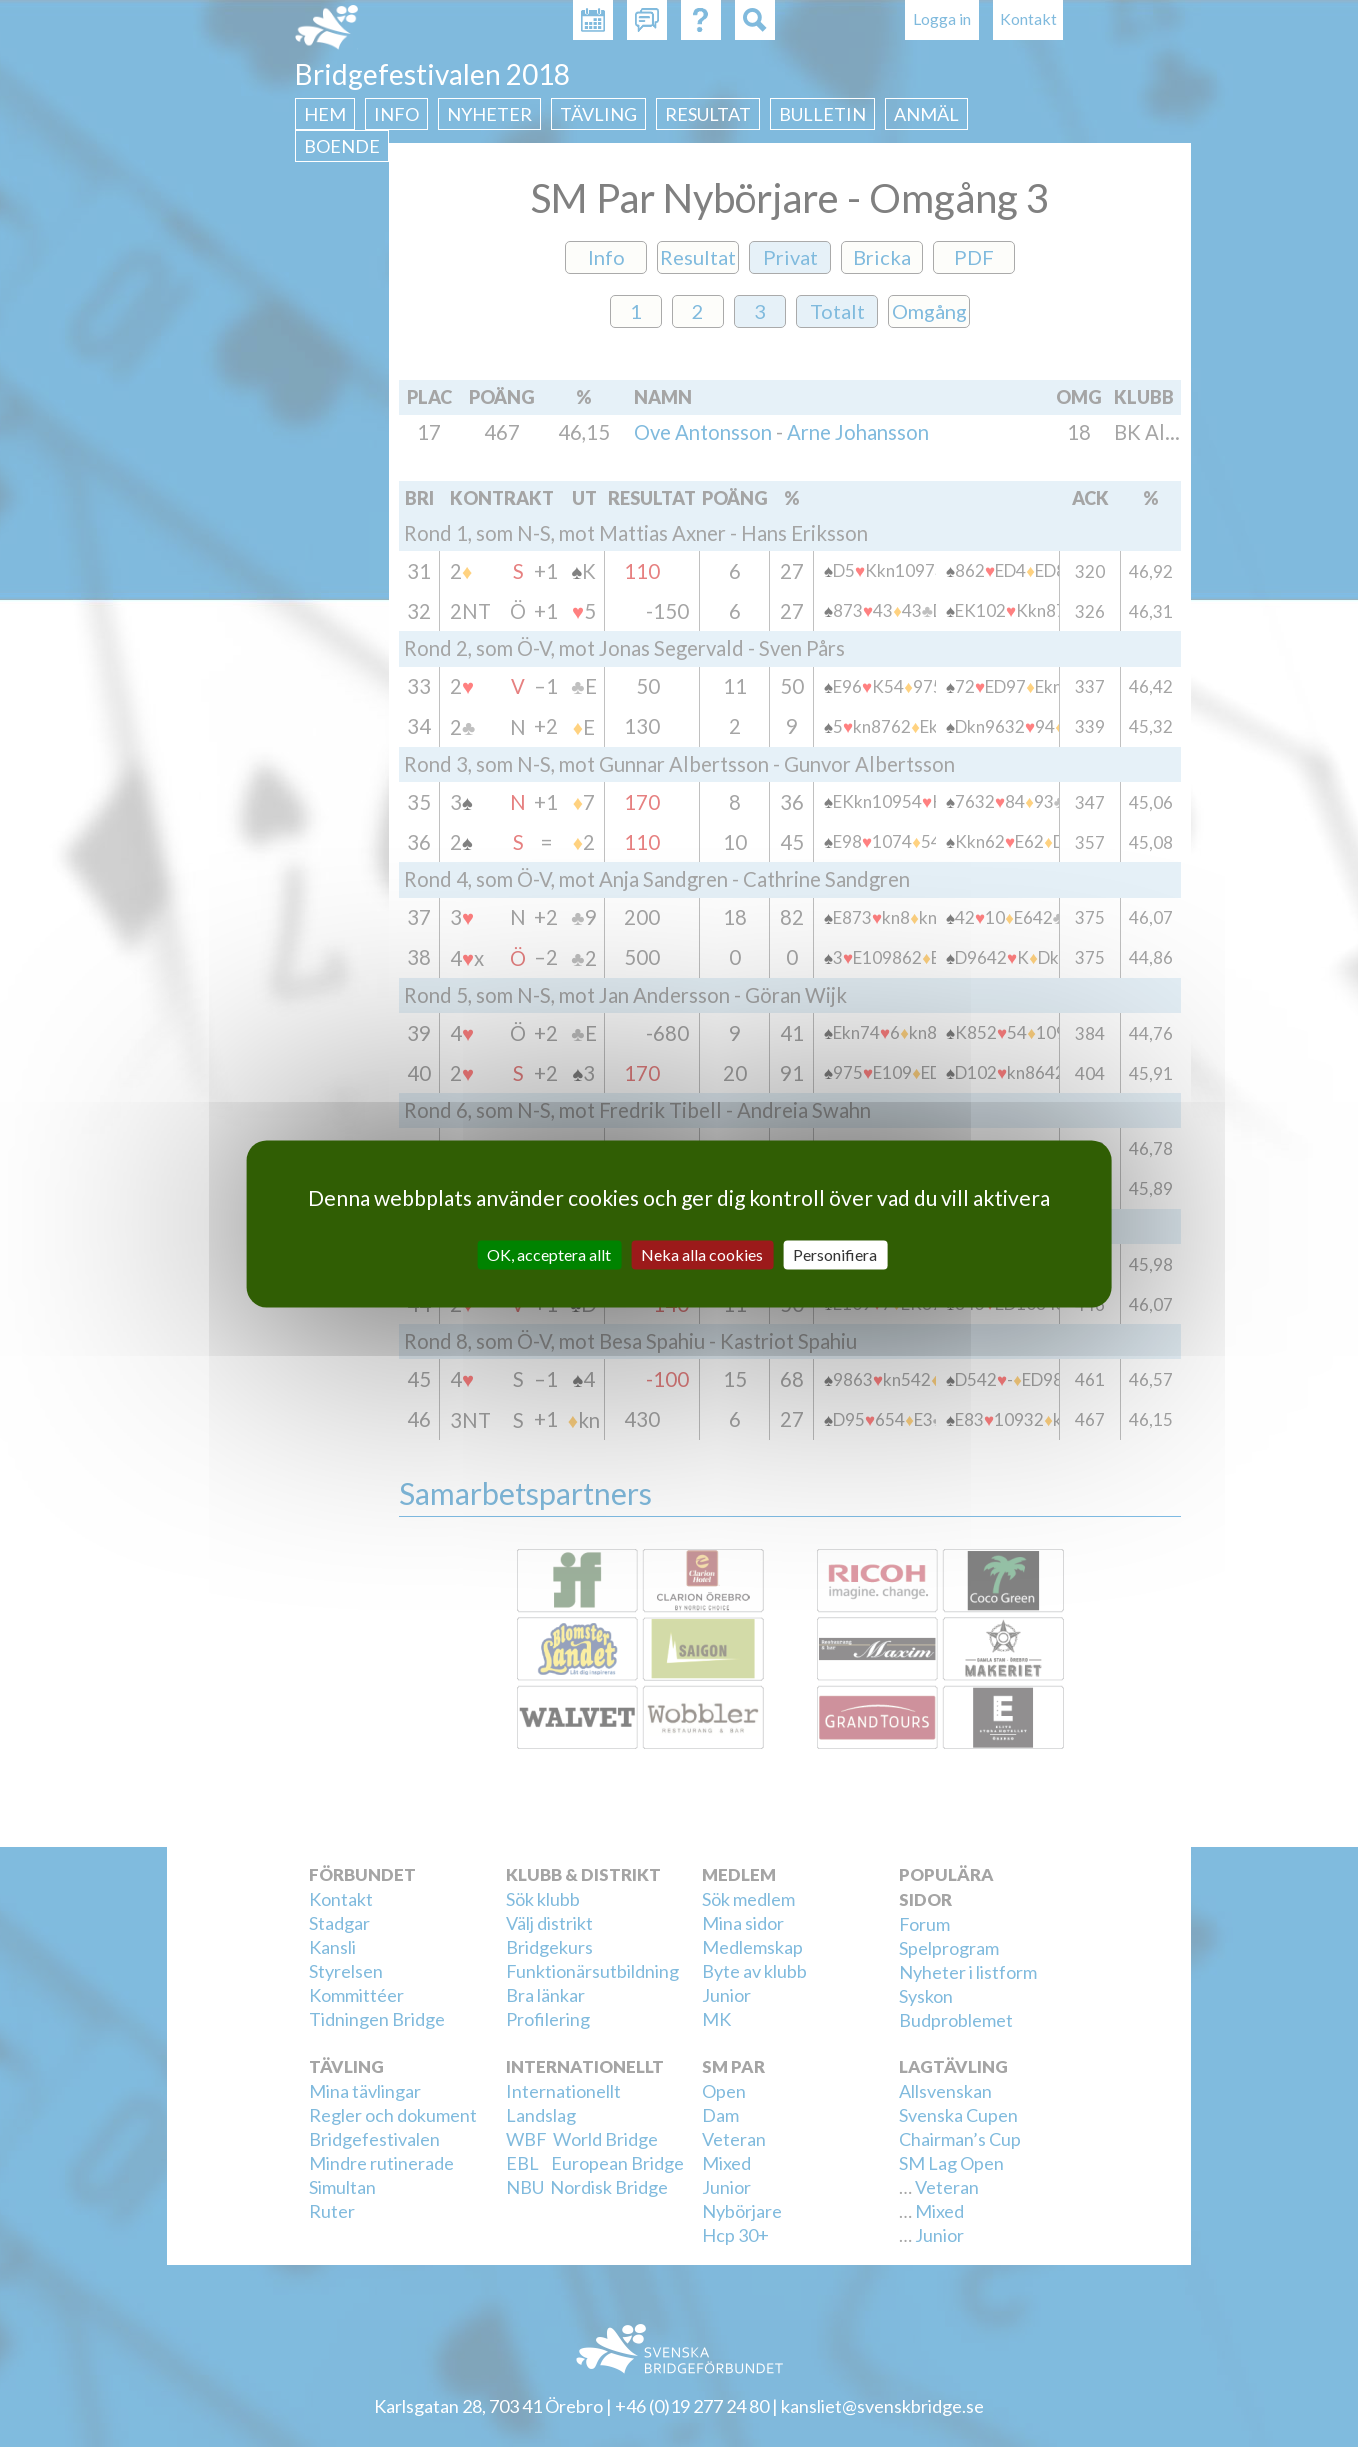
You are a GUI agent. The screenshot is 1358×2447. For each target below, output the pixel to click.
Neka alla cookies (702, 1254)
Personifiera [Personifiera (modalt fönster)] (835, 1254)
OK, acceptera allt (549, 1254)
